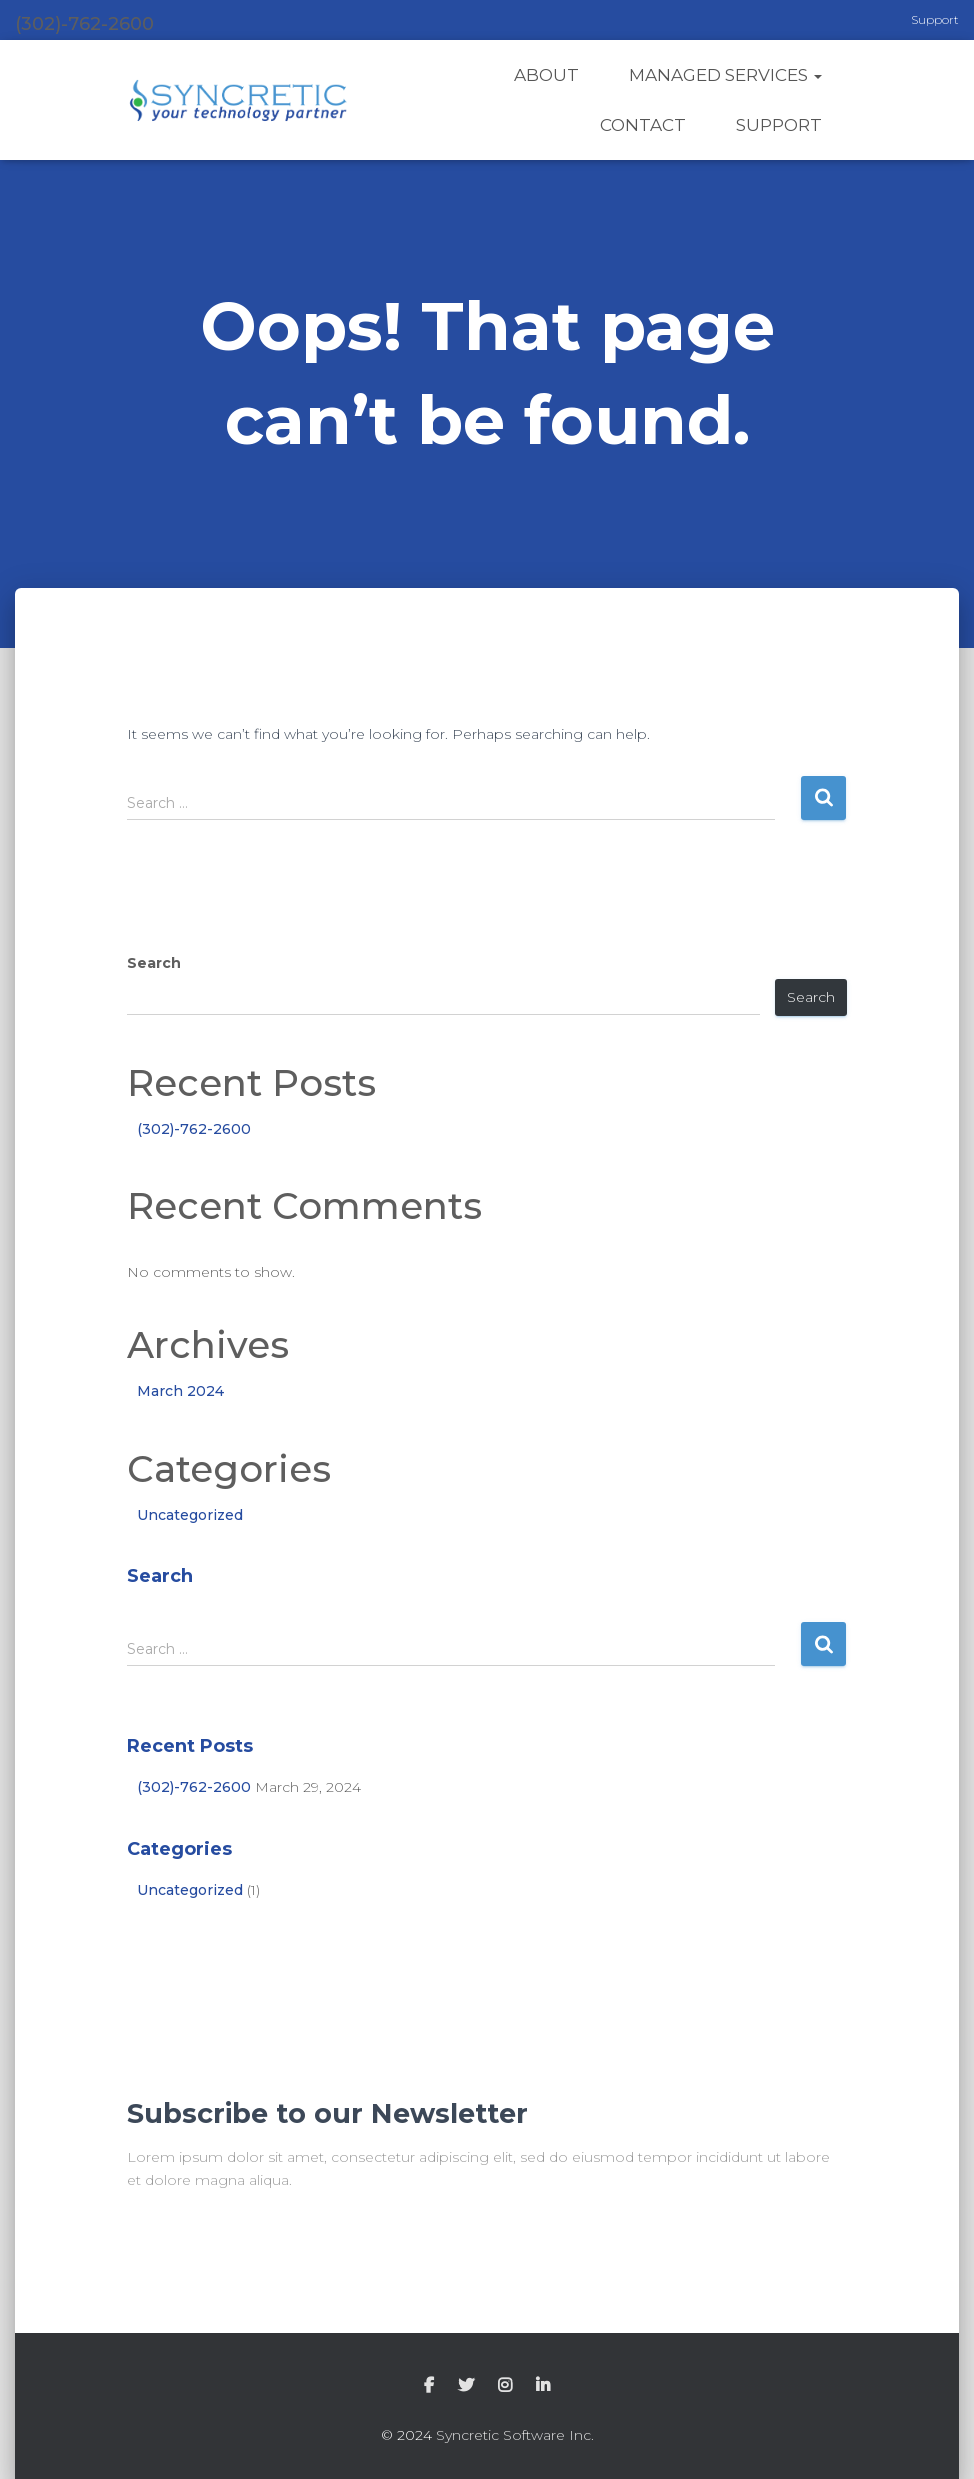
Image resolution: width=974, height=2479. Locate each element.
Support (935, 19)
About (546, 75)
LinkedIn (543, 2386)
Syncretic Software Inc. (515, 2435)
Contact (643, 125)
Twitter (466, 2386)
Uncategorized (190, 1515)
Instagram (505, 2386)
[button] (817, 75)
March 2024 (180, 1391)
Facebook (429, 2386)
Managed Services (725, 75)
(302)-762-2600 (194, 1129)
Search (154, 963)
